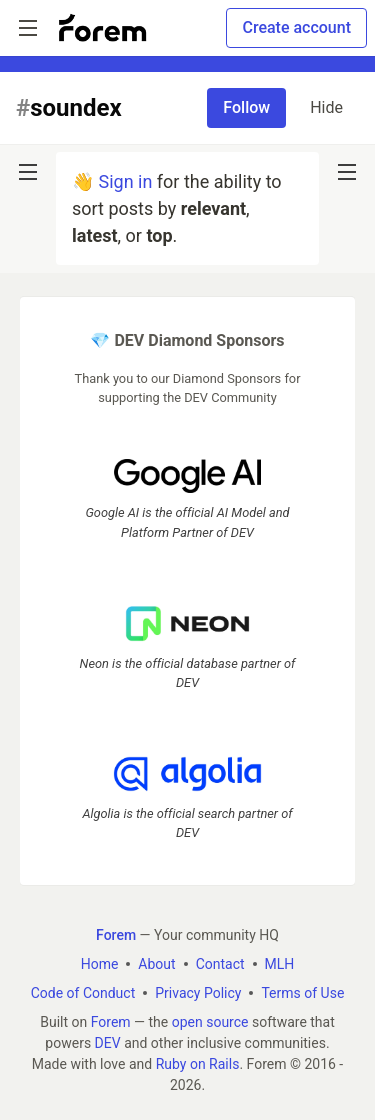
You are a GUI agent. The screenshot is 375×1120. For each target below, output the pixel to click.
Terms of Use (302, 993)
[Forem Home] (103, 28)
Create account (296, 27)
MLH (280, 964)
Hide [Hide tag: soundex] (326, 107)
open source (210, 1022)
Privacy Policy (198, 993)
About (156, 964)
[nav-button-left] (28, 172)
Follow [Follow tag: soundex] (246, 107)
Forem (111, 1022)
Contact (220, 964)
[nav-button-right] (347, 172)
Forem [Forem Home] (116, 935)
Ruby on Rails (198, 1064)
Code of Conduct (83, 993)
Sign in (125, 181)
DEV (108, 1043)
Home (100, 964)
